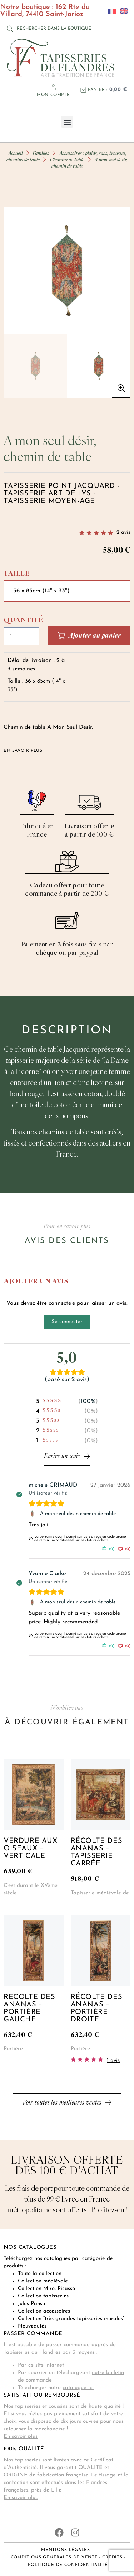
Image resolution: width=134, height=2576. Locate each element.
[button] (67, 122)
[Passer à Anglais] (122, 11)
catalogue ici (78, 2388)
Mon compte (53, 95)
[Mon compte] (53, 87)
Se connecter (67, 1322)
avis (123, 532)
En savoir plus (21, 2436)
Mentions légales (65, 2550)
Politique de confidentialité (68, 2565)
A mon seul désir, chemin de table (78, 1513)
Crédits (112, 2557)
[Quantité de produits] (21, 636)
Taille (16, 573)
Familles (41, 153)
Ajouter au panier (95, 635)
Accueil (15, 153)
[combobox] (60, 28)
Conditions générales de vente (54, 2557)
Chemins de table (67, 159)
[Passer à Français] (110, 11)
